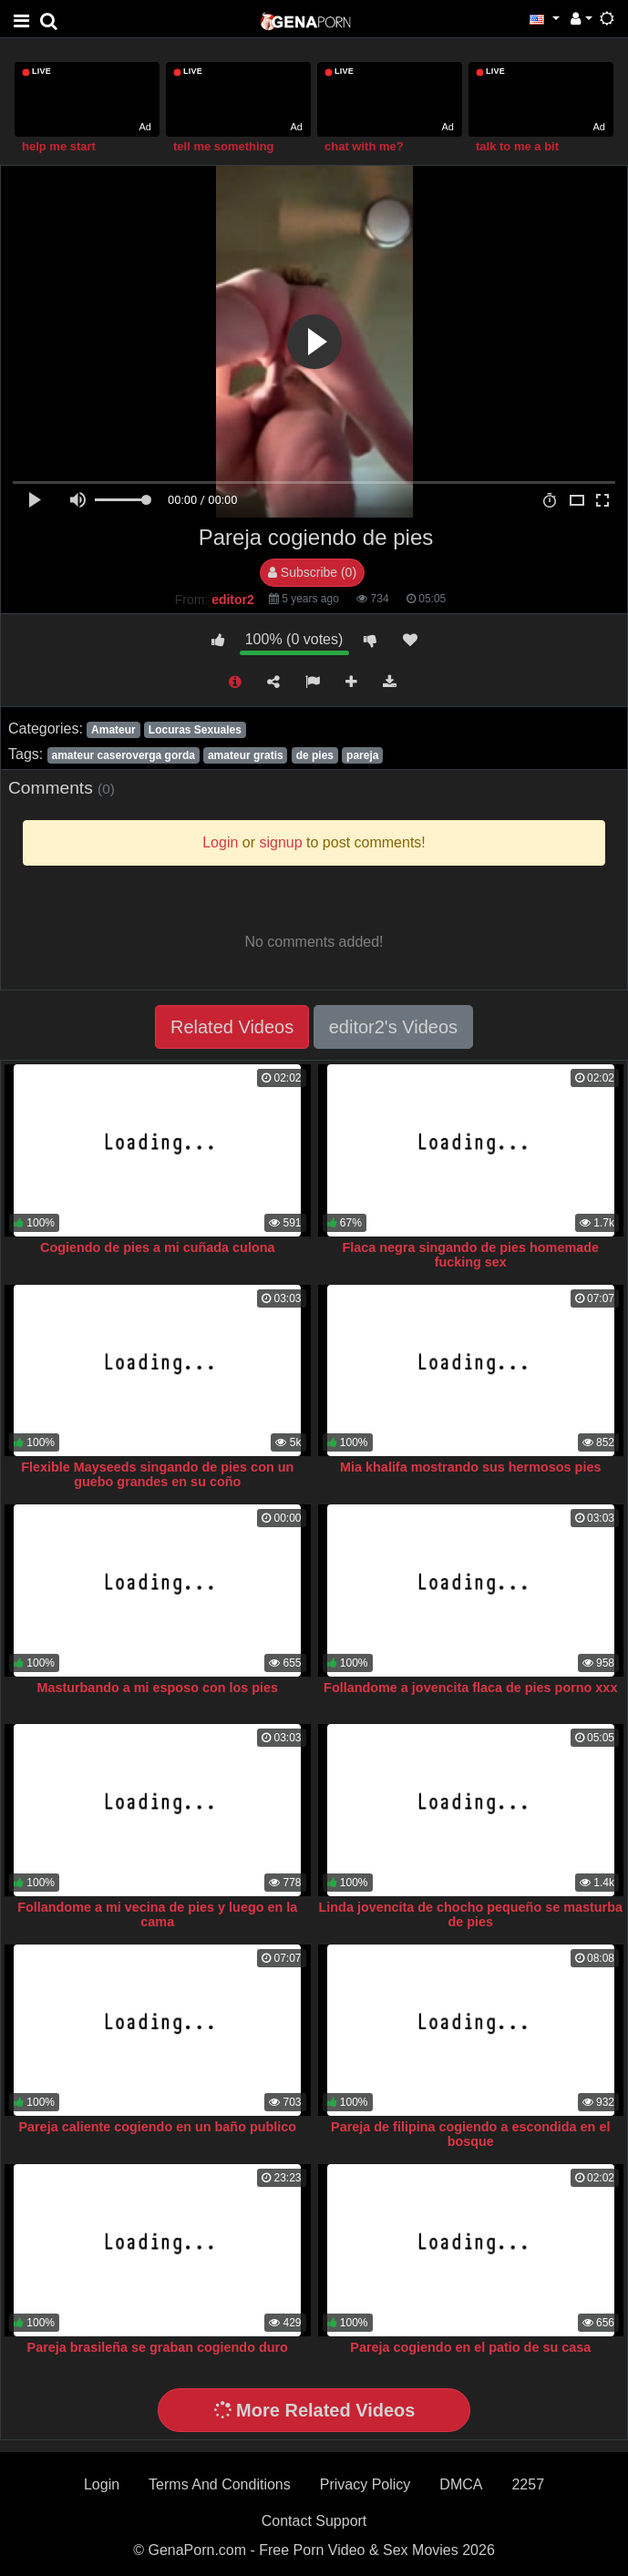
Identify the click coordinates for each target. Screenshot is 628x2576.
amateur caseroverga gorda (122, 755)
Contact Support (314, 2521)
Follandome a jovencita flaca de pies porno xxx (470, 1687)
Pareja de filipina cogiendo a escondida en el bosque (470, 2134)
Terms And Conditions (220, 2484)
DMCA (460, 2484)
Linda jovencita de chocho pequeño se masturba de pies (471, 1914)
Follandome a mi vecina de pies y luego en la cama (157, 1914)
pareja (362, 755)
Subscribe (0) (312, 572)
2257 (527, 2484)
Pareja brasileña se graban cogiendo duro (157, 2347)
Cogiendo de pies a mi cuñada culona (157, 1247)
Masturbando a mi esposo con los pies (157, 1687)
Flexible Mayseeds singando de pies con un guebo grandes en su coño (157, 1474)
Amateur (113, 730)
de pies (315, 755)
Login (101, 2484)
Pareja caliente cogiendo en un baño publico (157, 2126)
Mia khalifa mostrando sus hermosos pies (470, 1467)
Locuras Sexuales (195, 730)
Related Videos (231, 1027)
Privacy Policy (365, 2484)
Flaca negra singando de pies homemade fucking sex (471, 1254)
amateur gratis (245, 755)
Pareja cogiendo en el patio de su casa (470, 2347)
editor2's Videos (393, 1027)
